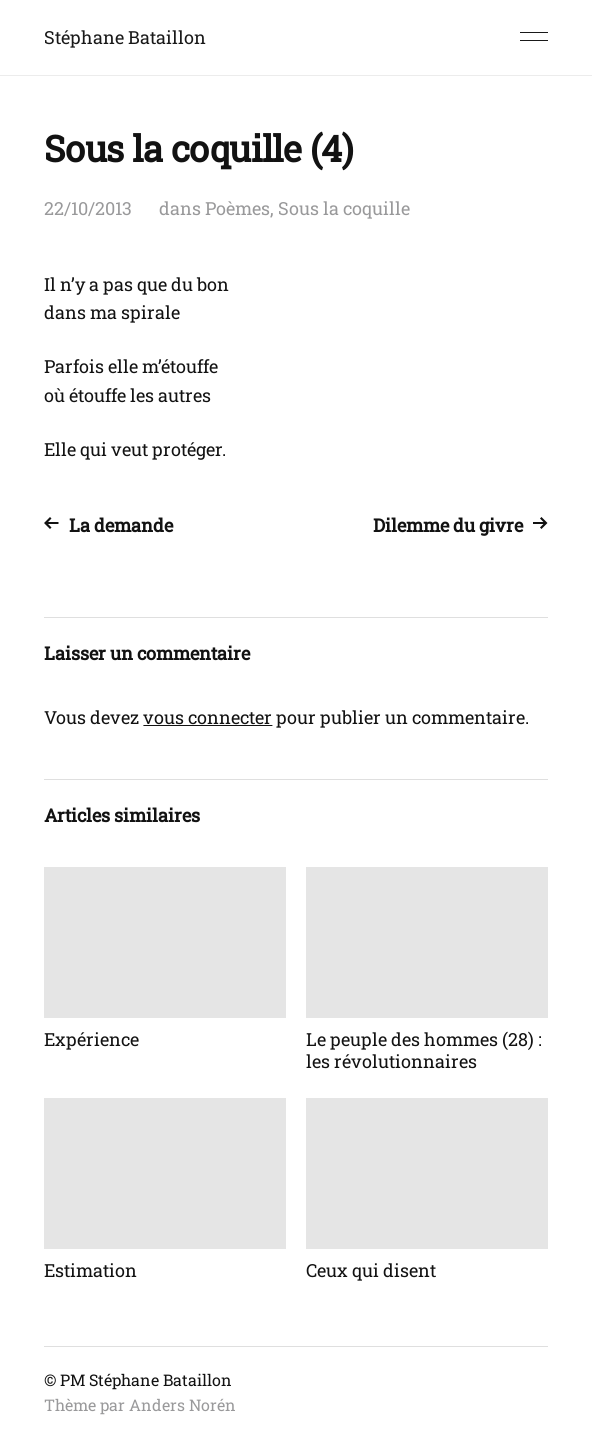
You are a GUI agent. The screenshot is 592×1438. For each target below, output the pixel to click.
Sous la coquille (344, 208)
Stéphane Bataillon (125, 37)
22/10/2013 (88, 208)
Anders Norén (182, 1404)
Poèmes (237, 208)
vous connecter (207, 717)
